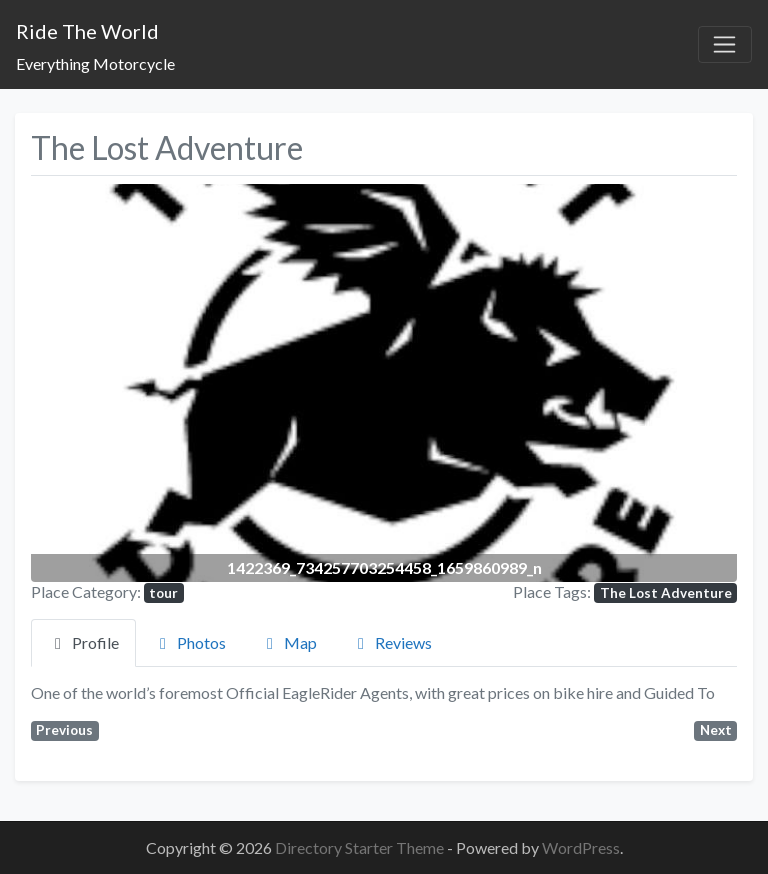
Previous (64, 730)
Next (716, 730)
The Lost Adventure (666, 593)
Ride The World (87, 31)
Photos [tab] (189, 642)
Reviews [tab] (391, 642)
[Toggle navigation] (725, 45)
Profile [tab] (83, 642)
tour (163, 593)
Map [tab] (288, 642)
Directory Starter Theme (361, 847)
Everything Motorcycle (95, 63)
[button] (84, 382)
